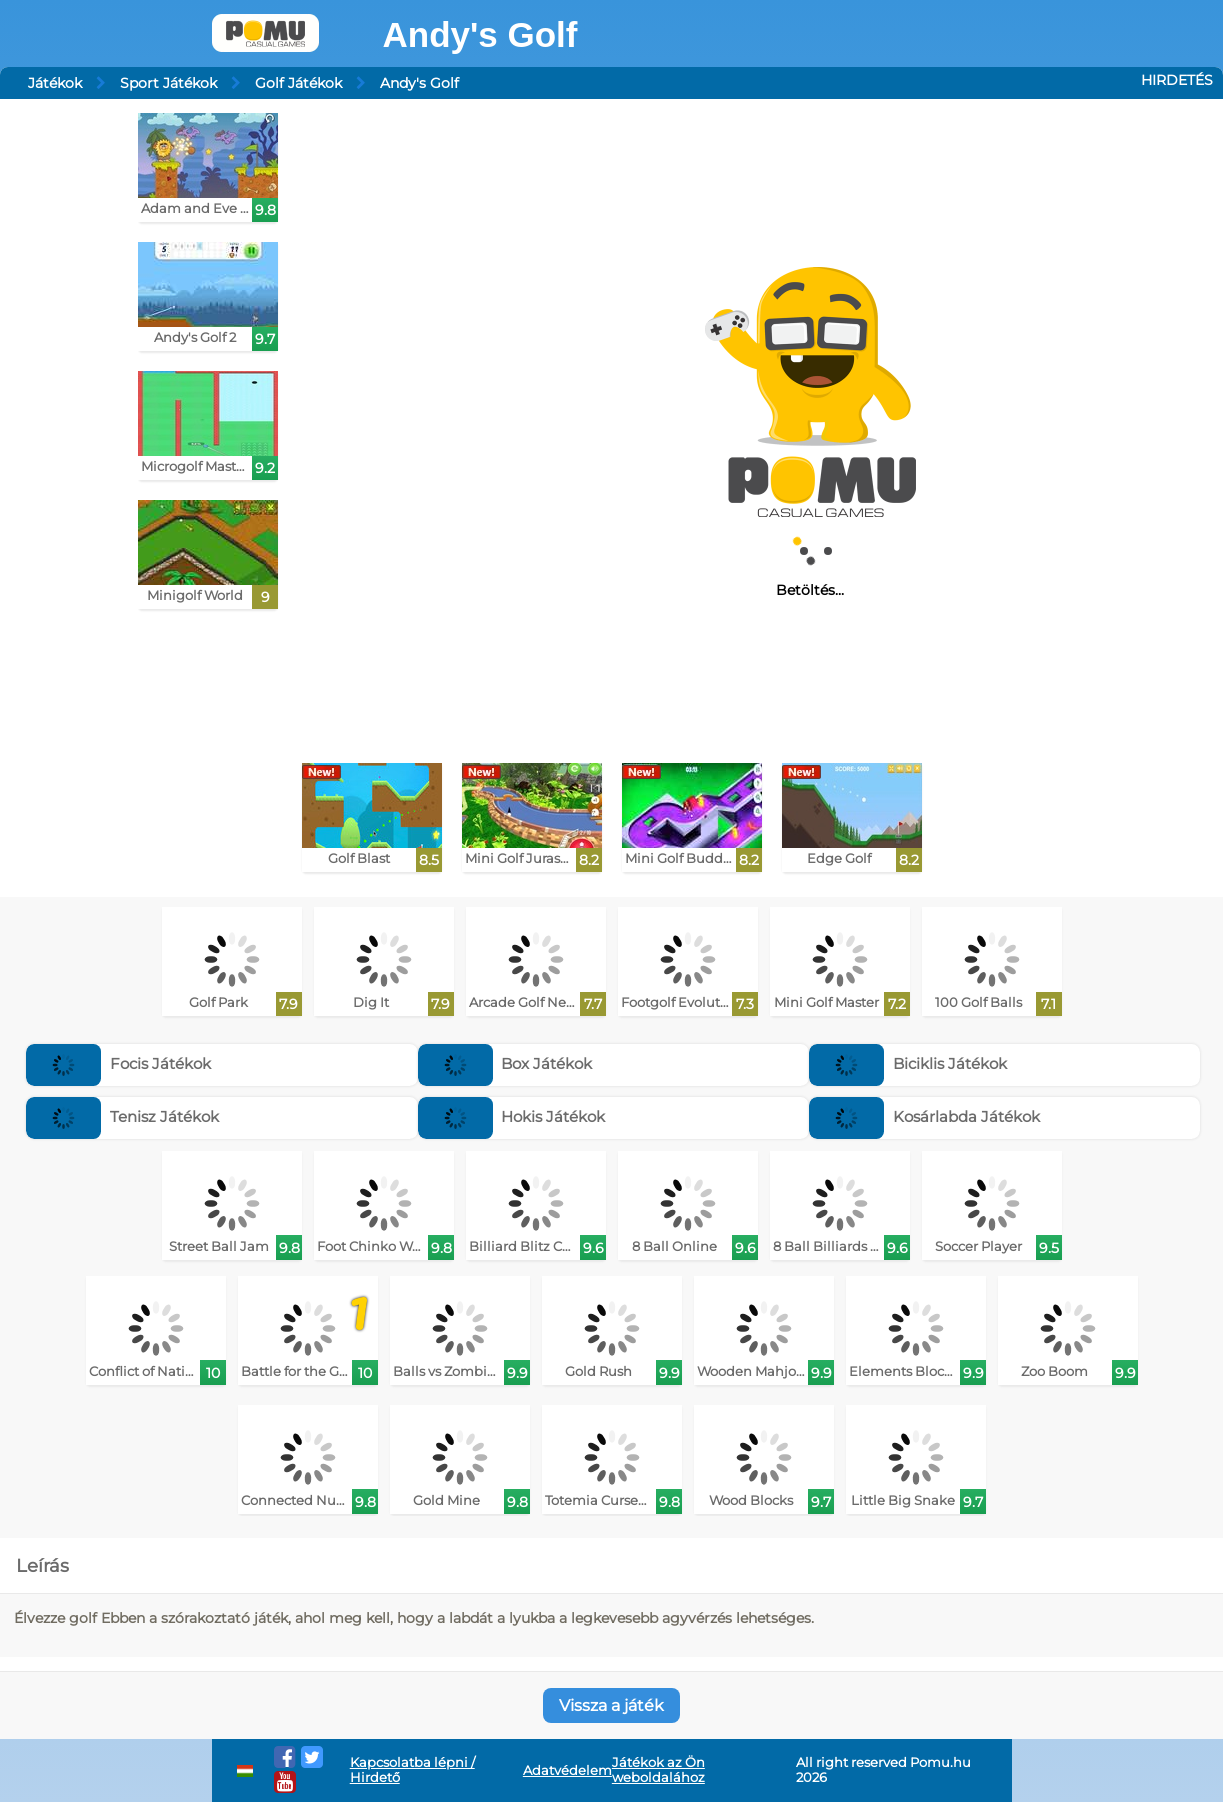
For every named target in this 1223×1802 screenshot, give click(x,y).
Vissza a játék (611, 1705)
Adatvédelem (567, 1770)
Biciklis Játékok (908, 1063)
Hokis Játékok (512, 1116)
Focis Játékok (118, 1063)
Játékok (55, 83)
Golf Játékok (298, 83)
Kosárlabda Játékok (924, 1116)
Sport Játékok (168, 83)
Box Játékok (505, 1063)
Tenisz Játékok (122, 1116)
